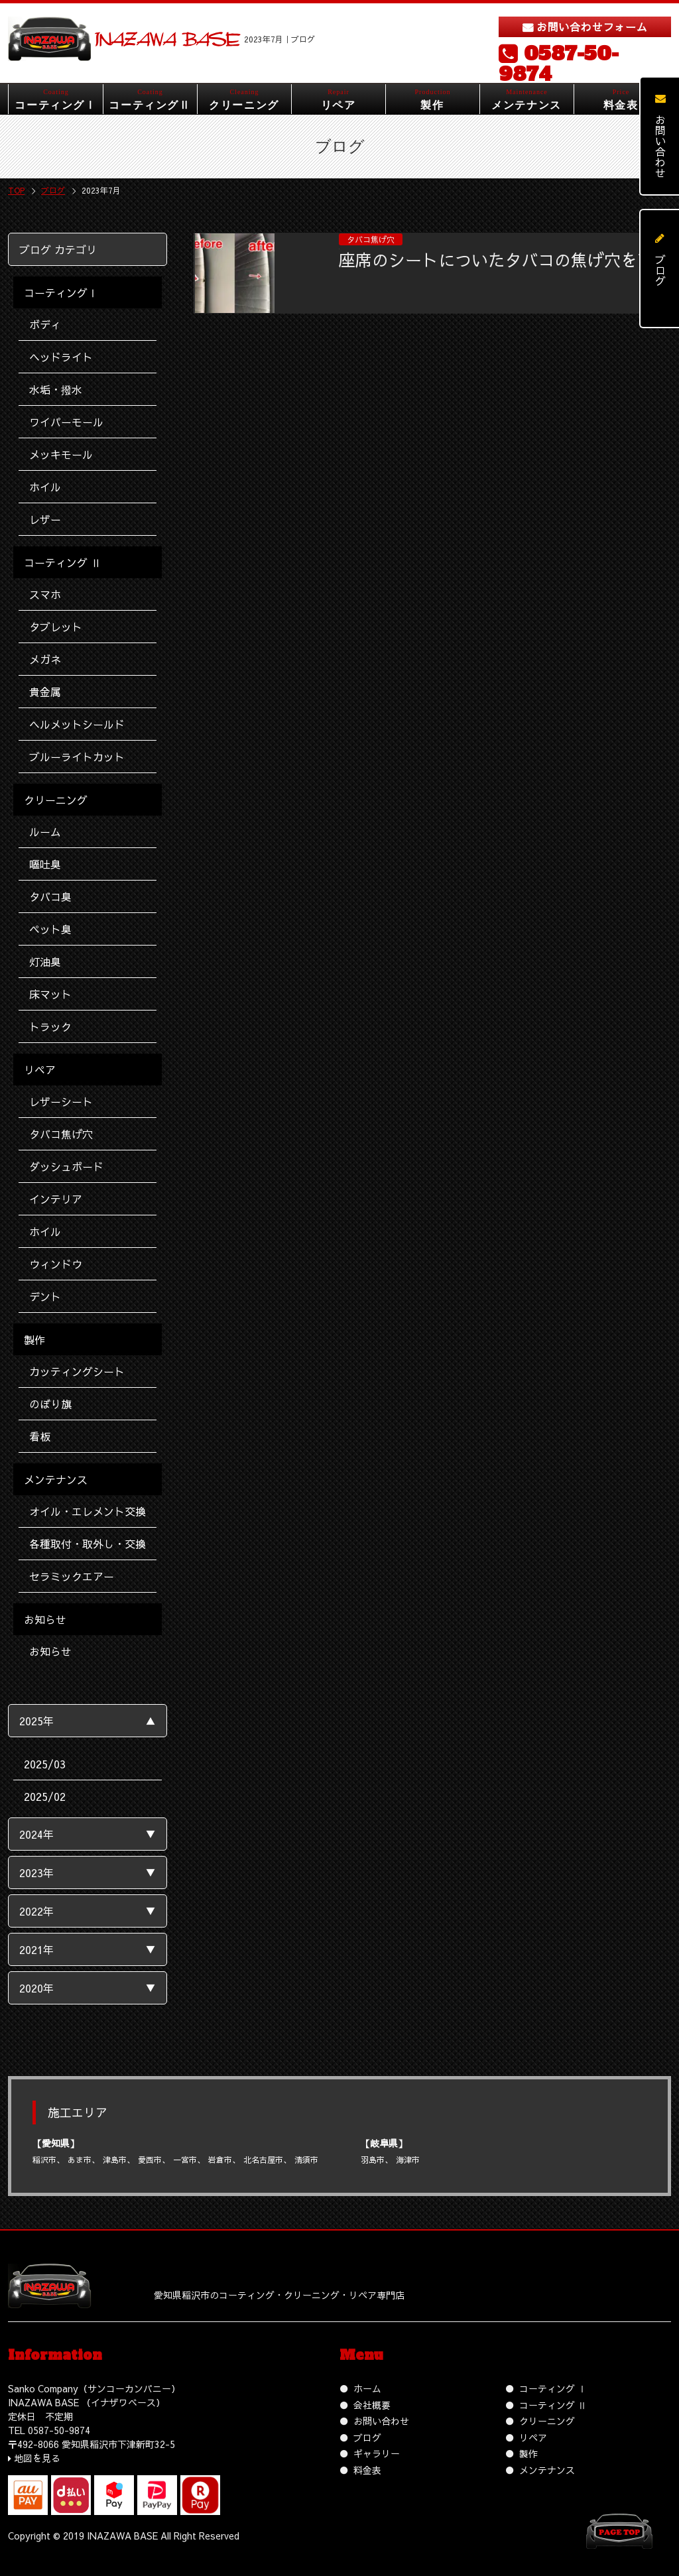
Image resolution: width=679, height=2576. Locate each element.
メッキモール (61, 454)
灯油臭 (45, 961)
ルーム (45, 831)
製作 (528, 2453)
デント (45, 1296)
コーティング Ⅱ (553, 2405)
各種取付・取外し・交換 (87, 1543)
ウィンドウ (55, 1264)
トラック (50, 1026)
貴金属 (45, 691)
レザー (45, 519)
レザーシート (61, 1101)
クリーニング (547, 2420)
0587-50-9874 (559, 64)
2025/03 (45, 1763)
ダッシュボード (66, 1166)
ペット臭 (50, 929)
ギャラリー (376, 2453)
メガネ (45, 659)
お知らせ (50, 1651)
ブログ (367, 2437)
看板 (39, 1436)
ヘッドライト (61, 356)
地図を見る (37, 2458)
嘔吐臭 (45, 864)
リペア (533, 2437)
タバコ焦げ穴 (61, 1134)
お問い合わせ (381, 2420)
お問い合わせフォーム (592, 26)
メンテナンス (547, 2470)
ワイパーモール (66, 421)
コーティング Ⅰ (553, 2388)
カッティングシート (77, 1371)
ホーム (367, 2388)
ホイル (45, 486)
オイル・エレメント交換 (87, 1511)
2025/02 (45, 1796)
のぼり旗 (50, 1403)
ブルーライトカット (77, 756)
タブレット (55, 626)
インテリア (55, 1199)
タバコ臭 (50, 896)
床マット (50, 994)
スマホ (45, 594)
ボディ (45, 324)
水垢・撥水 (55, 389)
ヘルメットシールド (77, 724)
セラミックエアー (71, 1576)
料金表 (367, 2470)
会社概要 (372, 2405)
